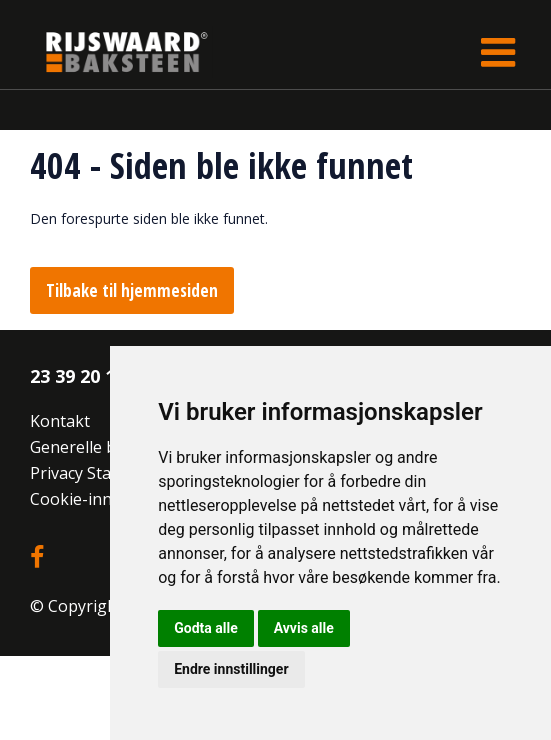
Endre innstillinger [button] (231, 669)
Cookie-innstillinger (104, 499)
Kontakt (60, 421)
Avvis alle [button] (304, 628)
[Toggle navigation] (498, 52)
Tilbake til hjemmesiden (132, 290)
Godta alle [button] (206, 628)
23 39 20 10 (77, 376)
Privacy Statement (97, 473)
